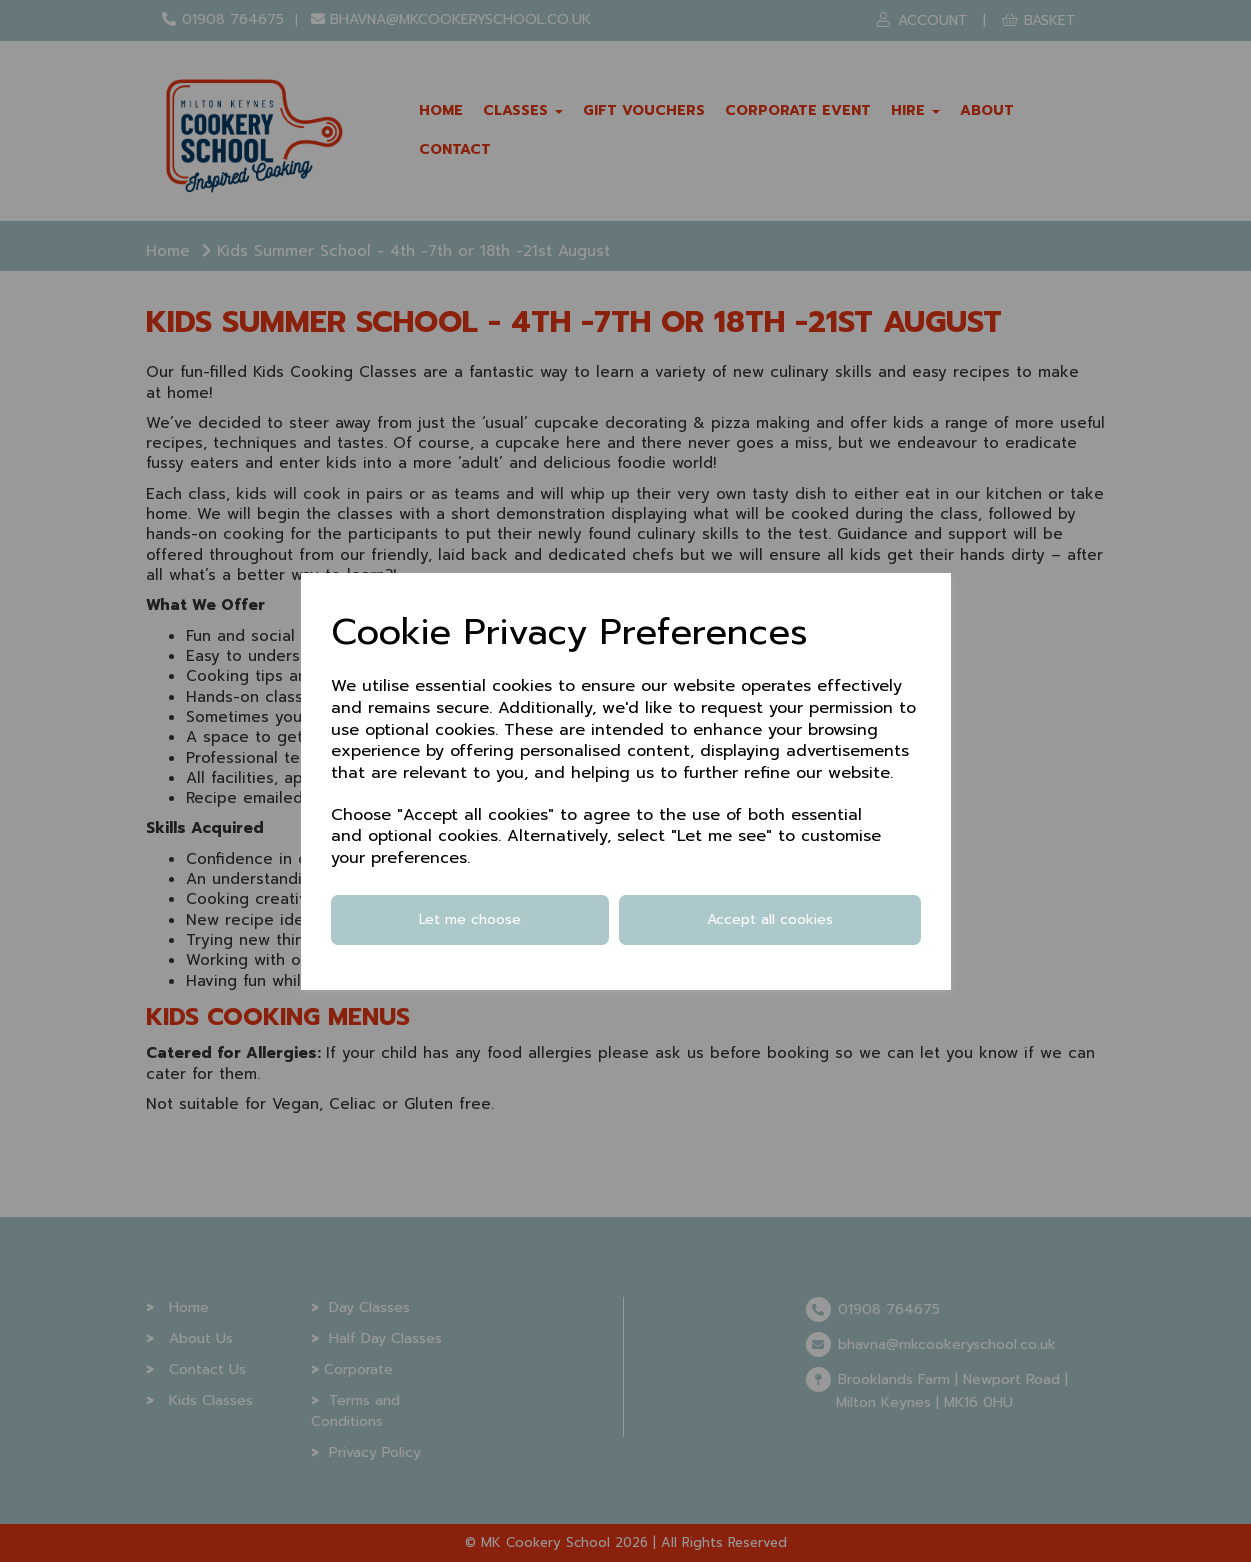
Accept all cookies (770, 919)
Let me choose (470, 919)
